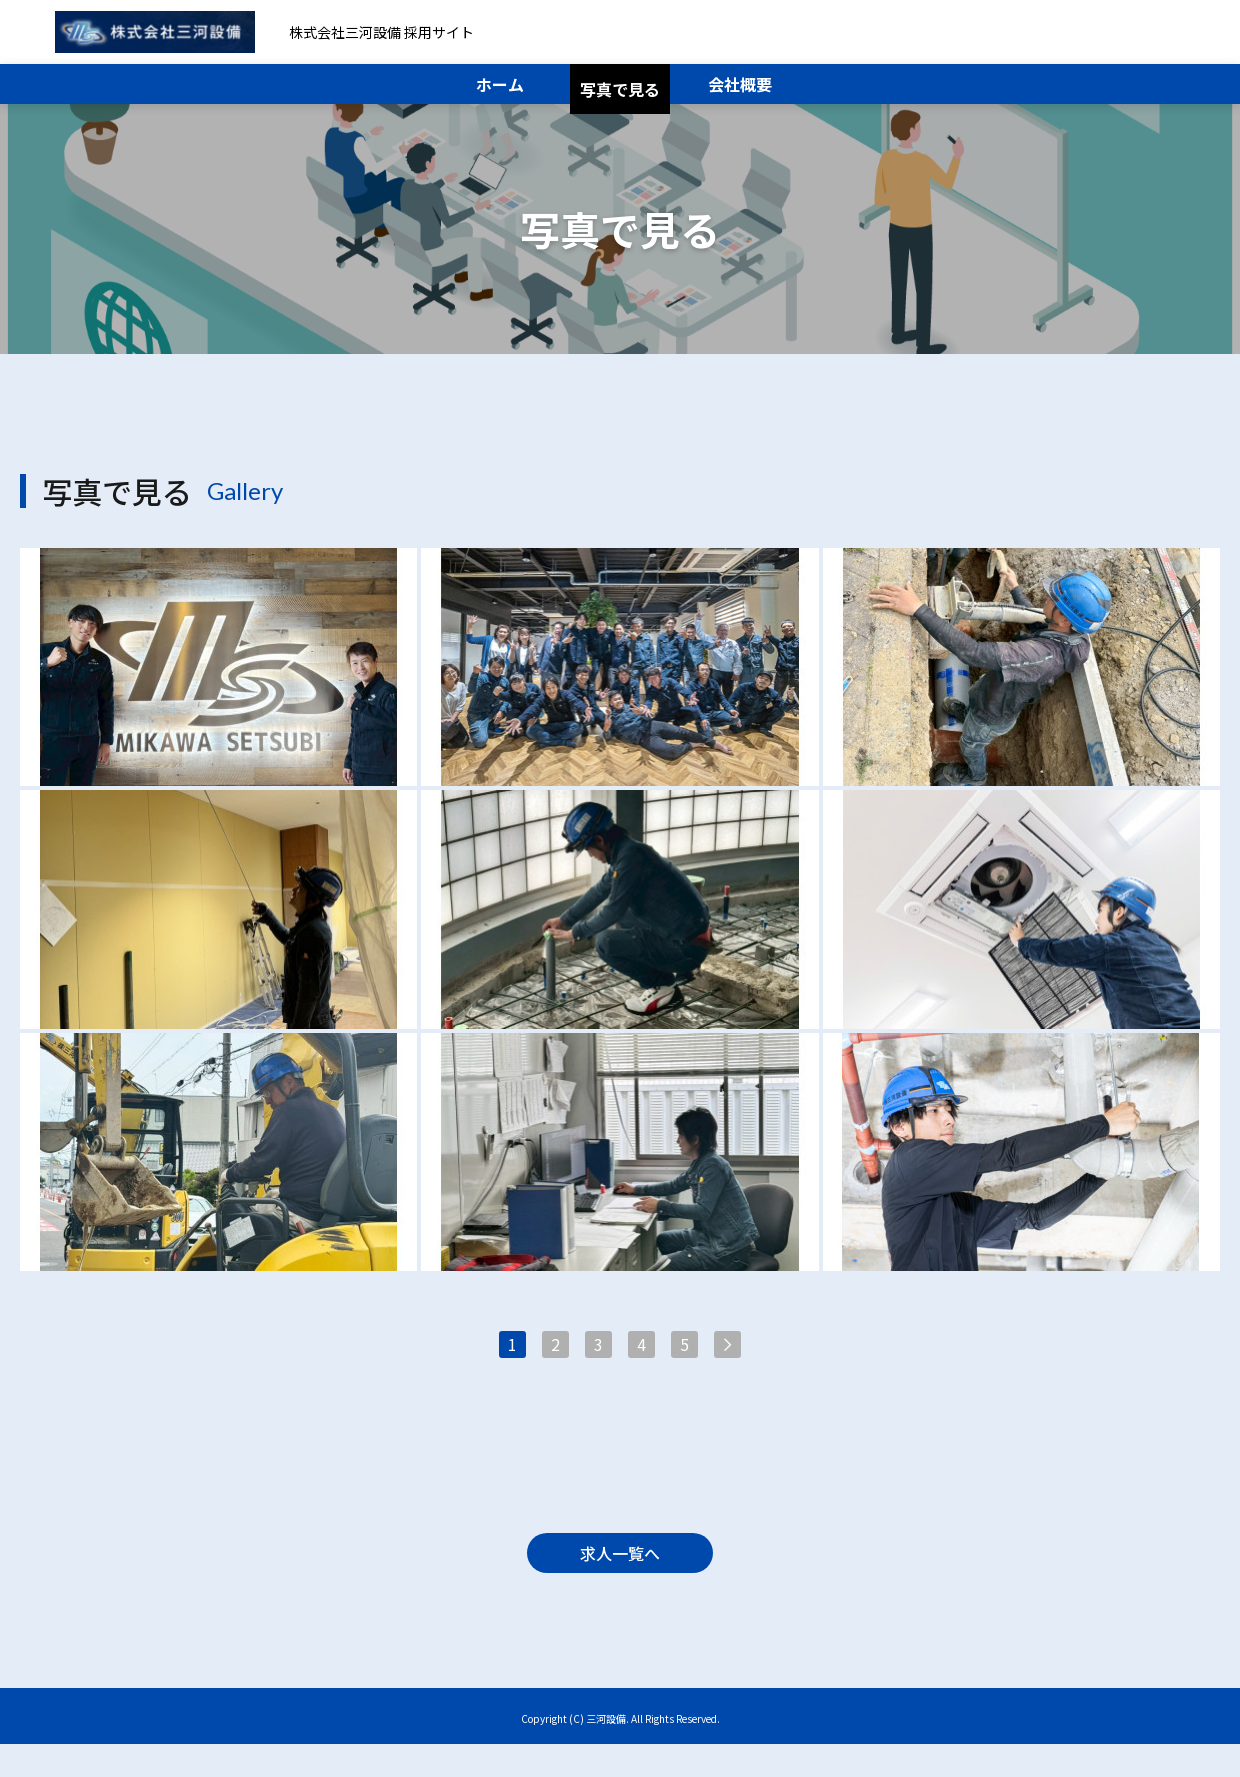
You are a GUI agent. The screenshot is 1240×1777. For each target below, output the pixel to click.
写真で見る (620, 89)
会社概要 (740, 84)
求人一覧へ (620, 1575)
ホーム (500, 84)
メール (1133, 32)
